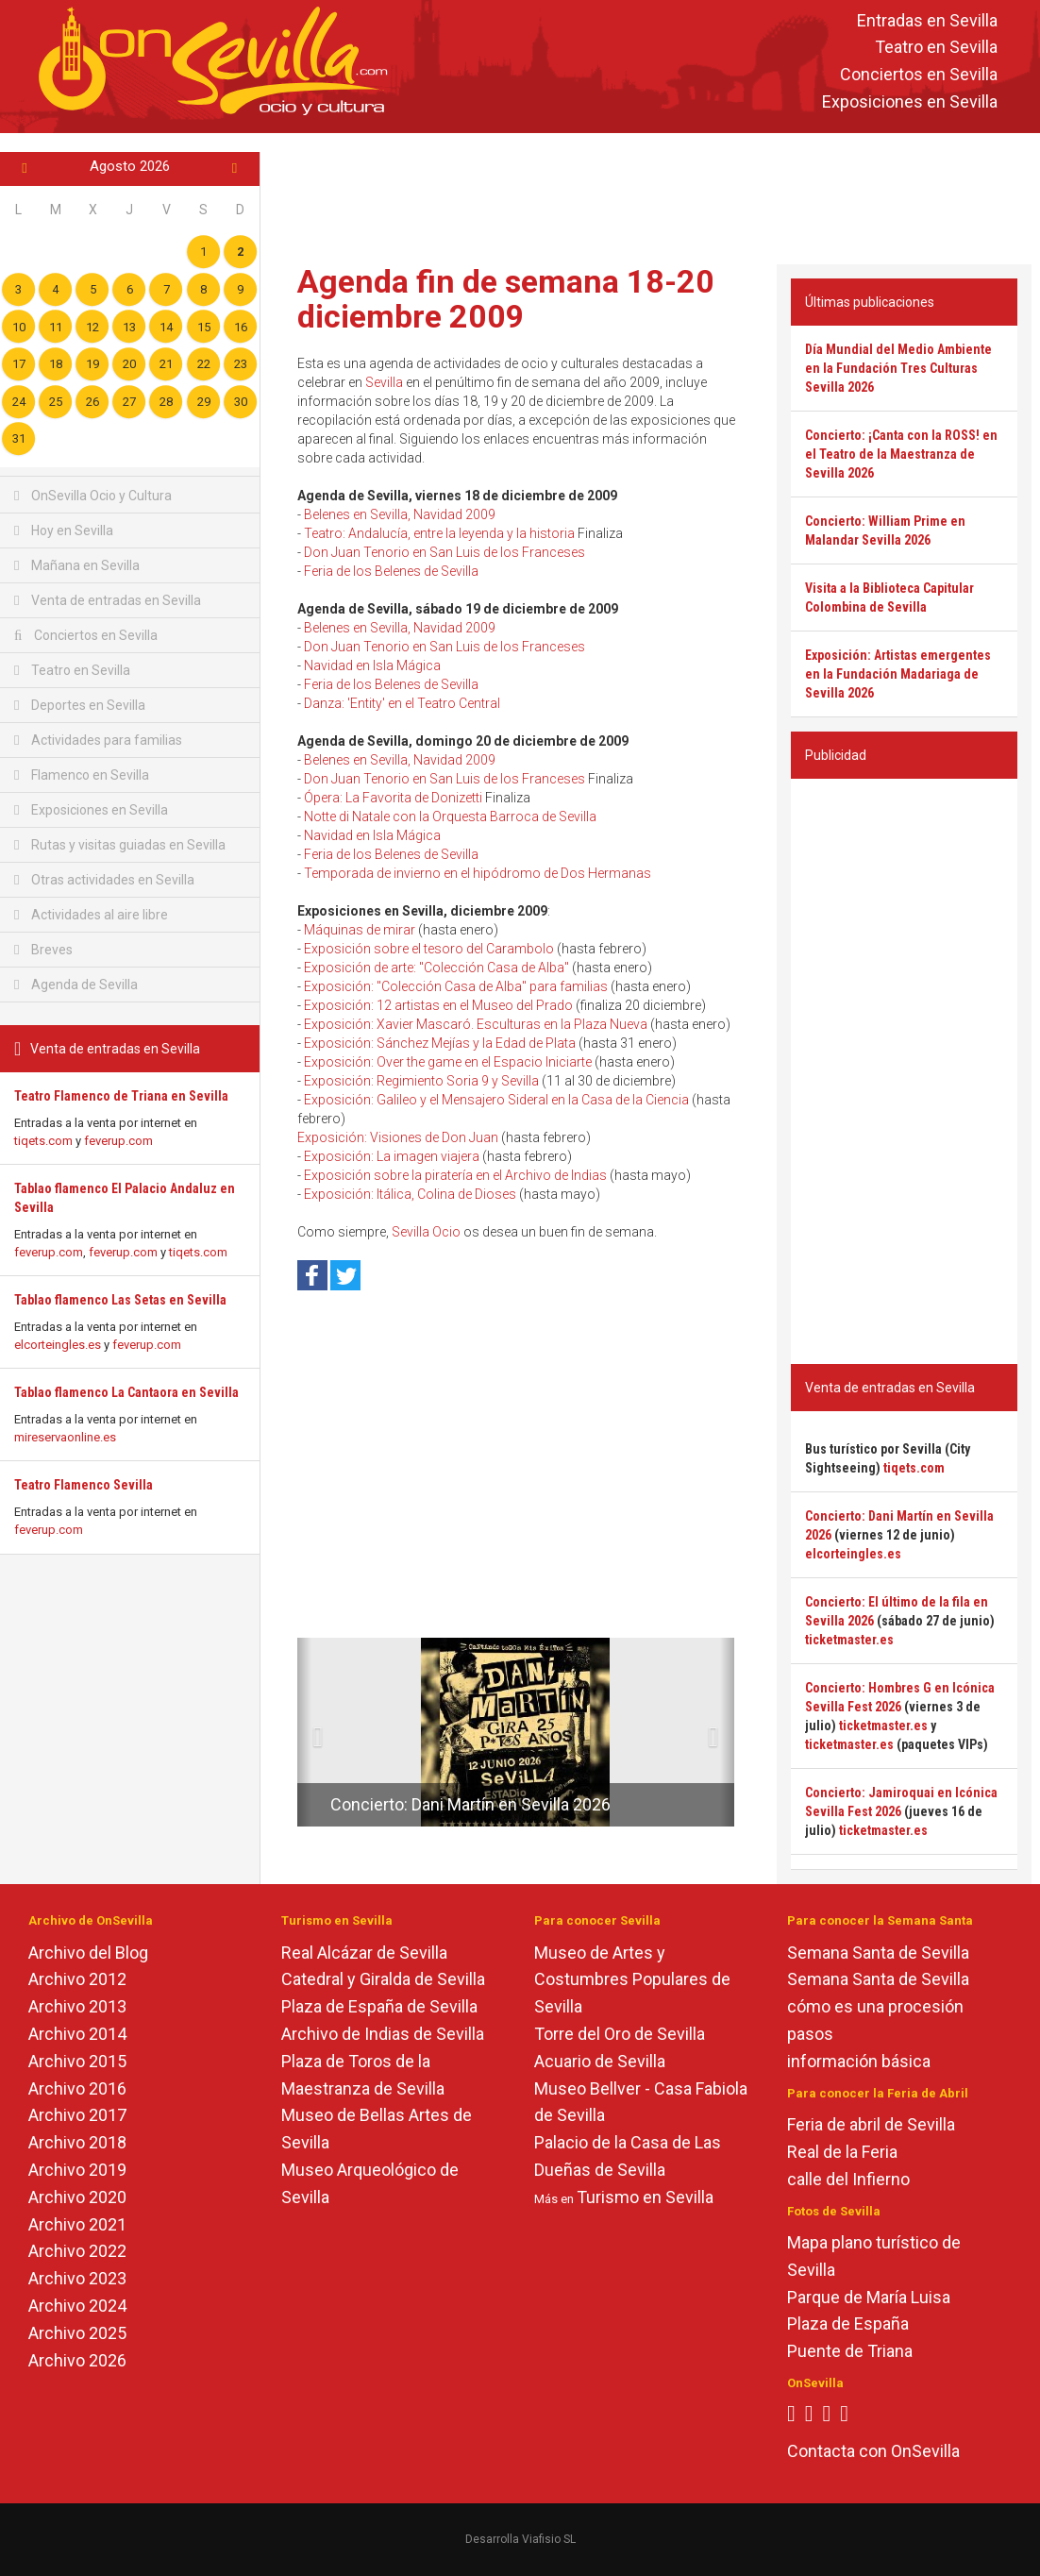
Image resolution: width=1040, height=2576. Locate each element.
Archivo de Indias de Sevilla (382, 2034)
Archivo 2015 (77, 2061)
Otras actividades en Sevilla (104, 879)
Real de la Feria (842, 2152)
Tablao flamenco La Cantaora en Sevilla (126, 1392)
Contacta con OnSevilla (873, 2451)
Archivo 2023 (77, 2278)
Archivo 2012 (77, 1979)
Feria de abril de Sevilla (871, 2124)
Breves (43, 949)
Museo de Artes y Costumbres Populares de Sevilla (632, 1980)
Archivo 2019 (77, 2170)
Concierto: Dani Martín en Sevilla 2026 (470, 1804)
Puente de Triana (850, 2351)
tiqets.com (43, 1141)
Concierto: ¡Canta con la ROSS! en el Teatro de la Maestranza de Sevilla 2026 (901, 454)
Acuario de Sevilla (599, 2061)
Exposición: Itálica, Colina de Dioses (410, 1194)
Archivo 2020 (77, 2197)
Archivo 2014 (77, 2034)
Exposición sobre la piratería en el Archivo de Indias (455, 1175)
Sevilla (384, 382)
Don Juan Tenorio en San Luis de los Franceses (444, 552)
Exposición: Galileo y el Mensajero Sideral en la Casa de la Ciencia (496, 1099)
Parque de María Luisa (868, 2297)
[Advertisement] (650, 194)
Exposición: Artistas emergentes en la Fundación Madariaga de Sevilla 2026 (898, 674)
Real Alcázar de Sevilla (364, 1952)
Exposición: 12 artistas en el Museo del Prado (438, 1005)
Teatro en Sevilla (936, 48)
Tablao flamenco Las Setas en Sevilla (120, 1299)
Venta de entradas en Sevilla (107, 600)
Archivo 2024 (77, 2305)
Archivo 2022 (77, 2251)
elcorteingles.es (57, 1345)
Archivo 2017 (77, 2115)
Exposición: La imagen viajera (391, 1156)
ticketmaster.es (849, 1639)
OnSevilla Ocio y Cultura (93, 495)
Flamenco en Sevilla (81, 775)
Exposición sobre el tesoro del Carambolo (429, 948)
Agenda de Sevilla (76, 984)
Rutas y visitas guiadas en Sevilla (120, 844)
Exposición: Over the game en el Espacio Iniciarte (448, 1061)
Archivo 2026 (77, 2360)
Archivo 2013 (77, 2006)
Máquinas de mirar (359, 929)
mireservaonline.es (65, 1437)
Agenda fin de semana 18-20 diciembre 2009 (505, 298)
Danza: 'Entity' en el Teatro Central (402, 703)
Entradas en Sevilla (927, 20)
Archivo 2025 (77, 2333)
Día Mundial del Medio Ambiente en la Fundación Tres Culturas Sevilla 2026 (898, 368)
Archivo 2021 (77, 2224)
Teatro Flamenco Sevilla (83, 1484)
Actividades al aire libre (91, 914)
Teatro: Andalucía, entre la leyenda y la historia (439, 533)
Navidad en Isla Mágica (372, 665)
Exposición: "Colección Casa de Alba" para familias (456, 986)
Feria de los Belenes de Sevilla (391, 571)
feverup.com (118, 1141)
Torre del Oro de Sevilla (619, 2034)
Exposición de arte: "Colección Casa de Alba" (436, 967)
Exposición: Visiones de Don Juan (397, 1137)
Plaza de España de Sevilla (379, 2006)
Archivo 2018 (77, 2142)
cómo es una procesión (875, 2006)
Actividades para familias (98, 740)
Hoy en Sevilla (63, 530)
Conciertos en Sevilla (919, 75)
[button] (304, 1732)
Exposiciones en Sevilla (910, 101)
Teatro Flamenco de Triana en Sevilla (121, 1095)
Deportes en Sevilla (79, 705)
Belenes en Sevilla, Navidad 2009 (399, 514)
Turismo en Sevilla (645, 2197)
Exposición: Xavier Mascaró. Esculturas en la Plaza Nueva (475, 1024)
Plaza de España (848, 2323)
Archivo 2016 (77, 2088)
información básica (859, 2061)
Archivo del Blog (88, 1952)
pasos (810, 2034)
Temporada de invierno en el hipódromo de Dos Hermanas (477, 873)
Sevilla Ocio (426, 1231)
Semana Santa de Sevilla (878, 1952)
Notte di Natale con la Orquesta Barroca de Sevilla (450, 816)
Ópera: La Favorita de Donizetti (393, 797)
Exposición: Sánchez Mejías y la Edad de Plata (440, 1043)
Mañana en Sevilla (77, 565)
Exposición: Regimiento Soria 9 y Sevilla (421, 1080)
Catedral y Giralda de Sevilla (383, 1979)
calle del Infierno (848, 2179)
